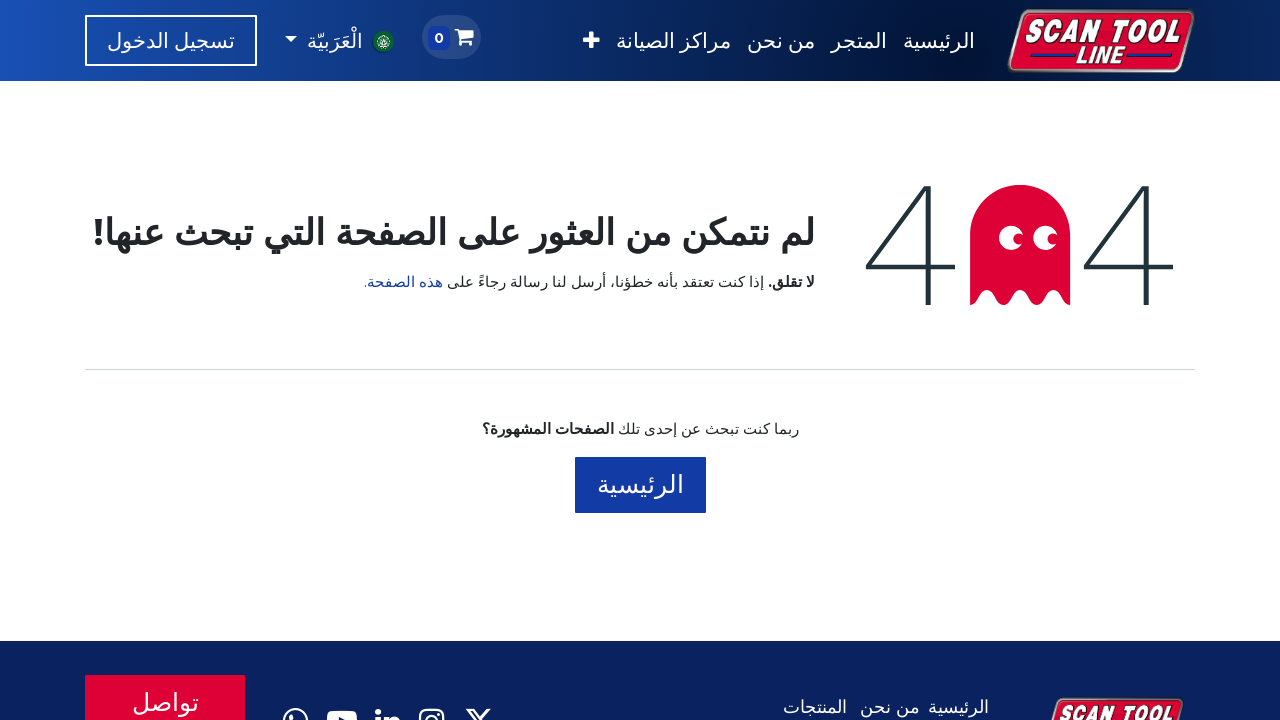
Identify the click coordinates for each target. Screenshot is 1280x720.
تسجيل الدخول (171, 40)
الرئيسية (640, 484)
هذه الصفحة (405, 281)
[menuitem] (939, 41)
